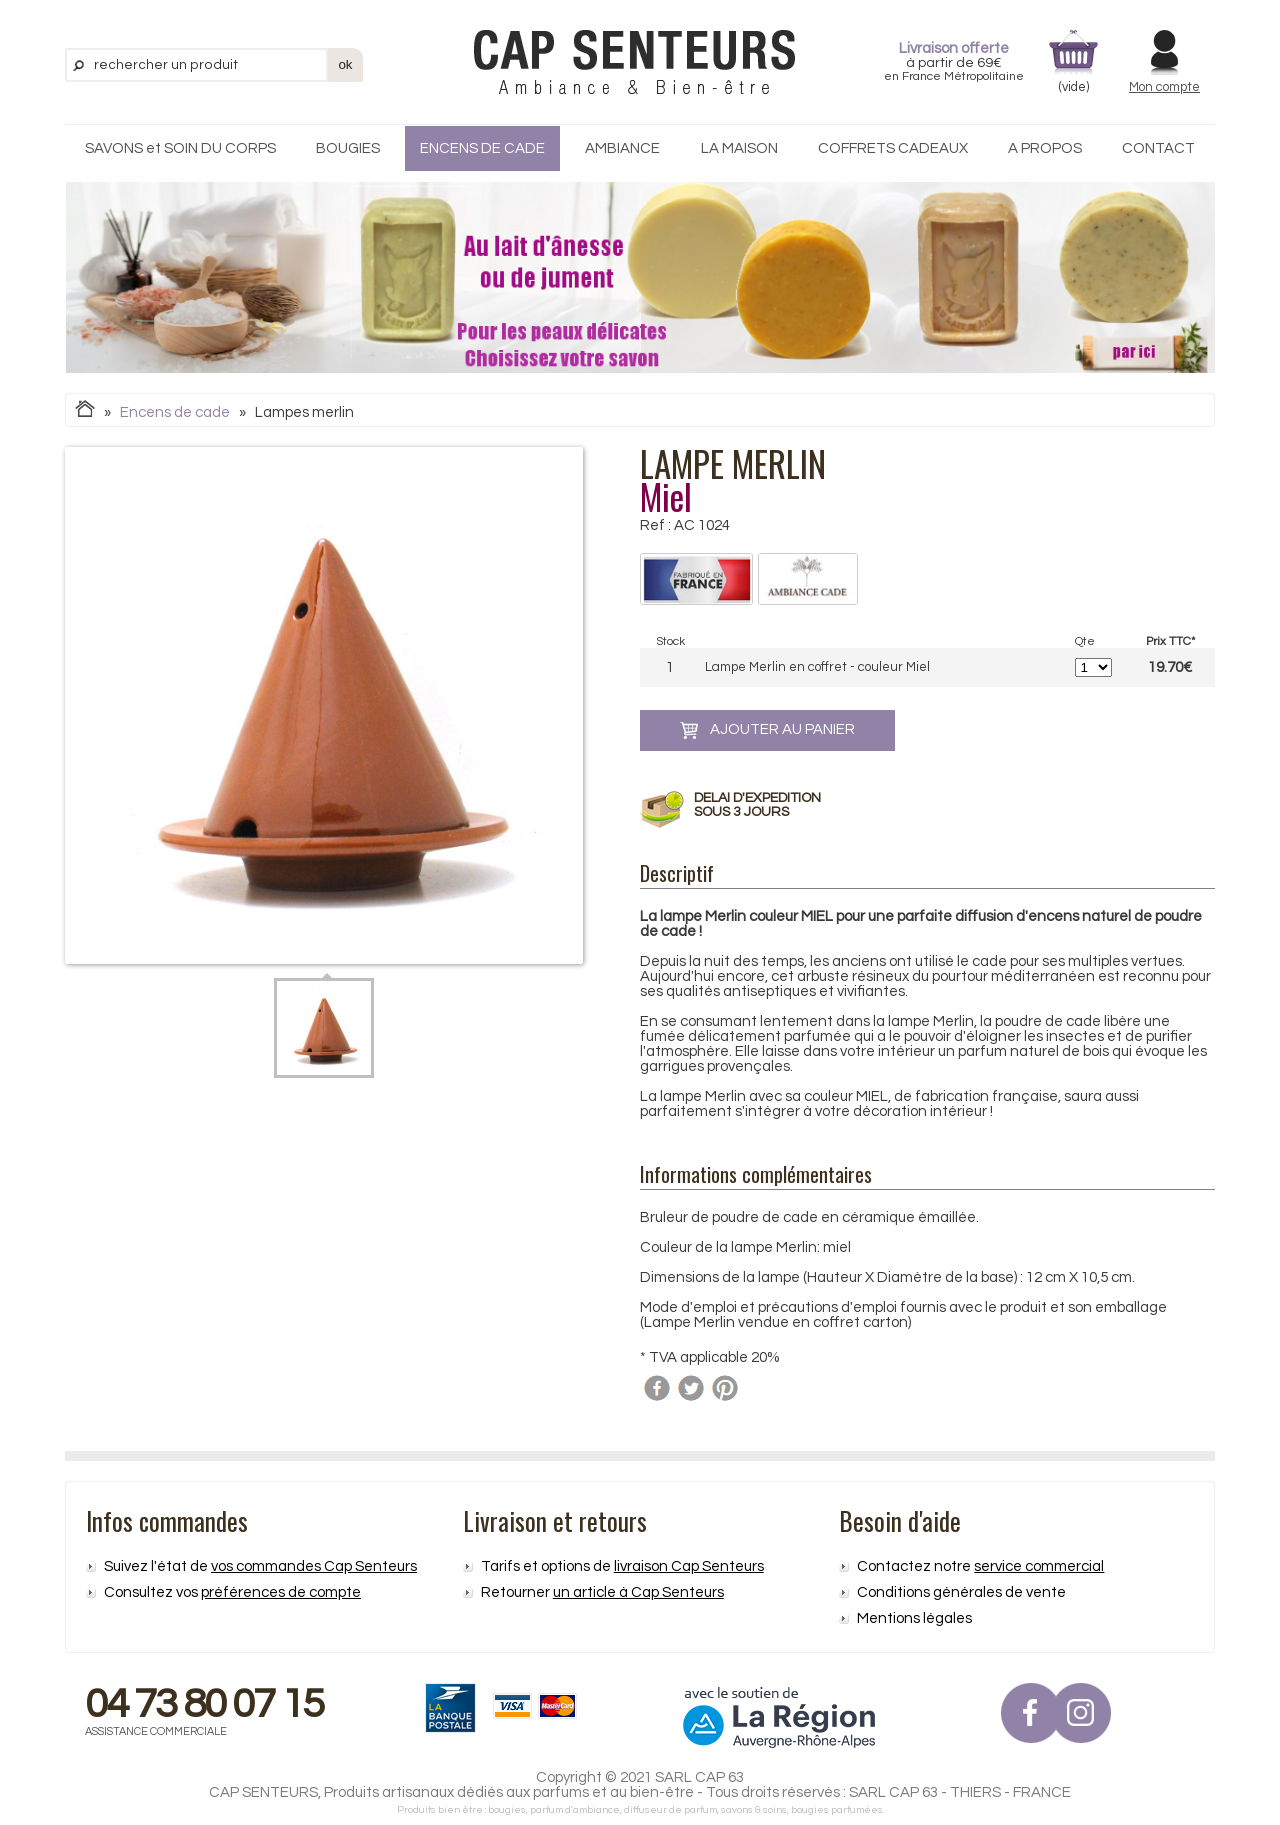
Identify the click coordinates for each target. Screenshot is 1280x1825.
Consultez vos (232, 1592)
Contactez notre (980, 1566)
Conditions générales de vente (961, 1592)
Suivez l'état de (260, 1566)
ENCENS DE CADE (482, 148)
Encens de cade (175, 412)
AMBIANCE (622, 148)
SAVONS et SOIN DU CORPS (180, 148)
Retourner (602, 1592)
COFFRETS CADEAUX (893, 148)
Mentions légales (914, 1618)
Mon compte (1164, 87)
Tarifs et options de (622, 1566)
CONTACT (1158, 148)
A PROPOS (1045, 148)
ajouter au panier (767, 730)
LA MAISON (739, 148)
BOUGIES (348, 148)
